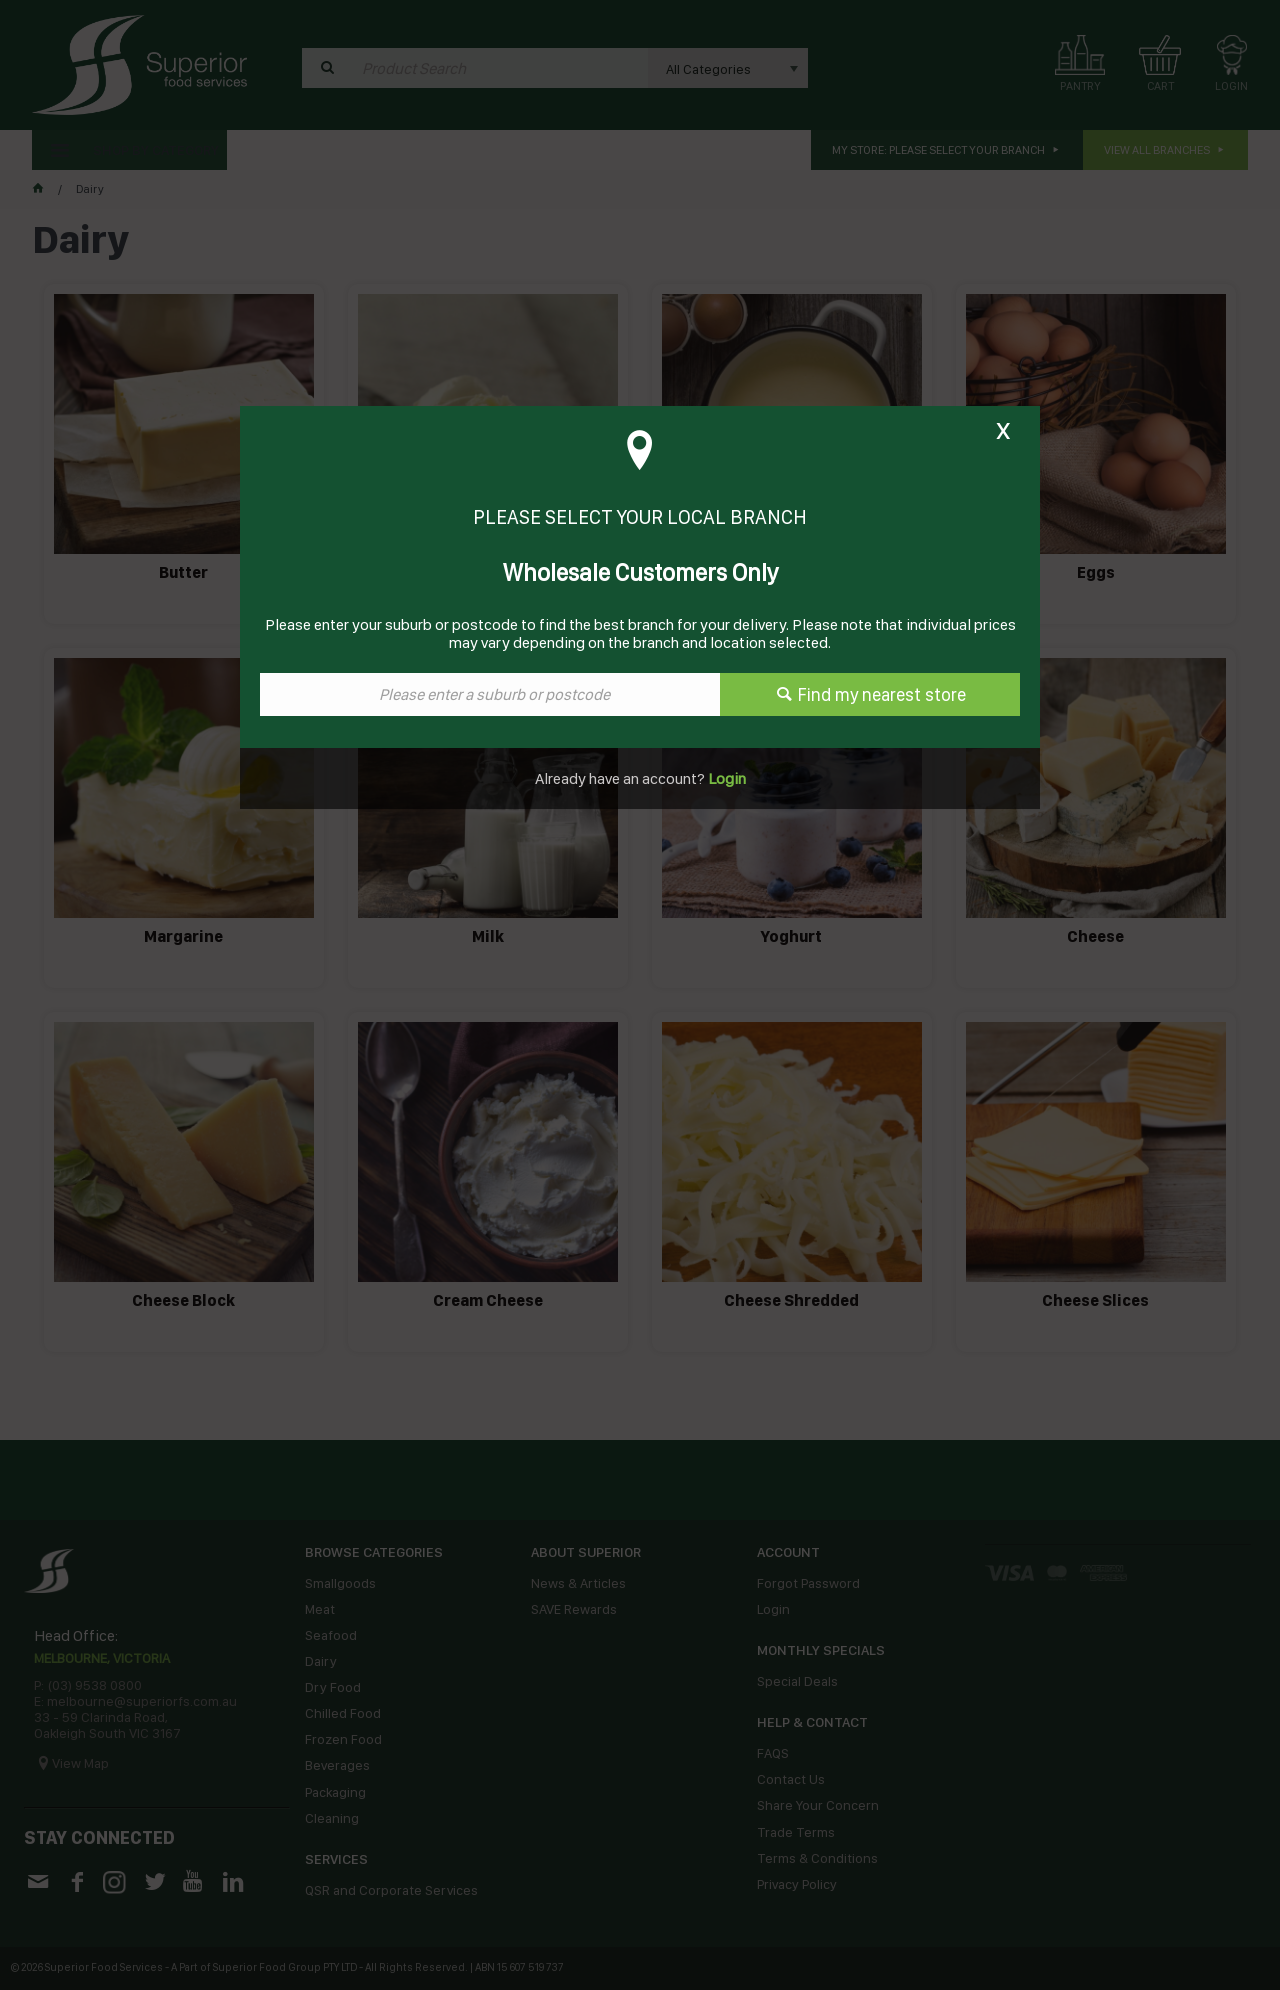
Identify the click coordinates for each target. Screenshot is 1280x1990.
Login (725, 778)
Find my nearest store (882, 694)
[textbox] (490, 694)
